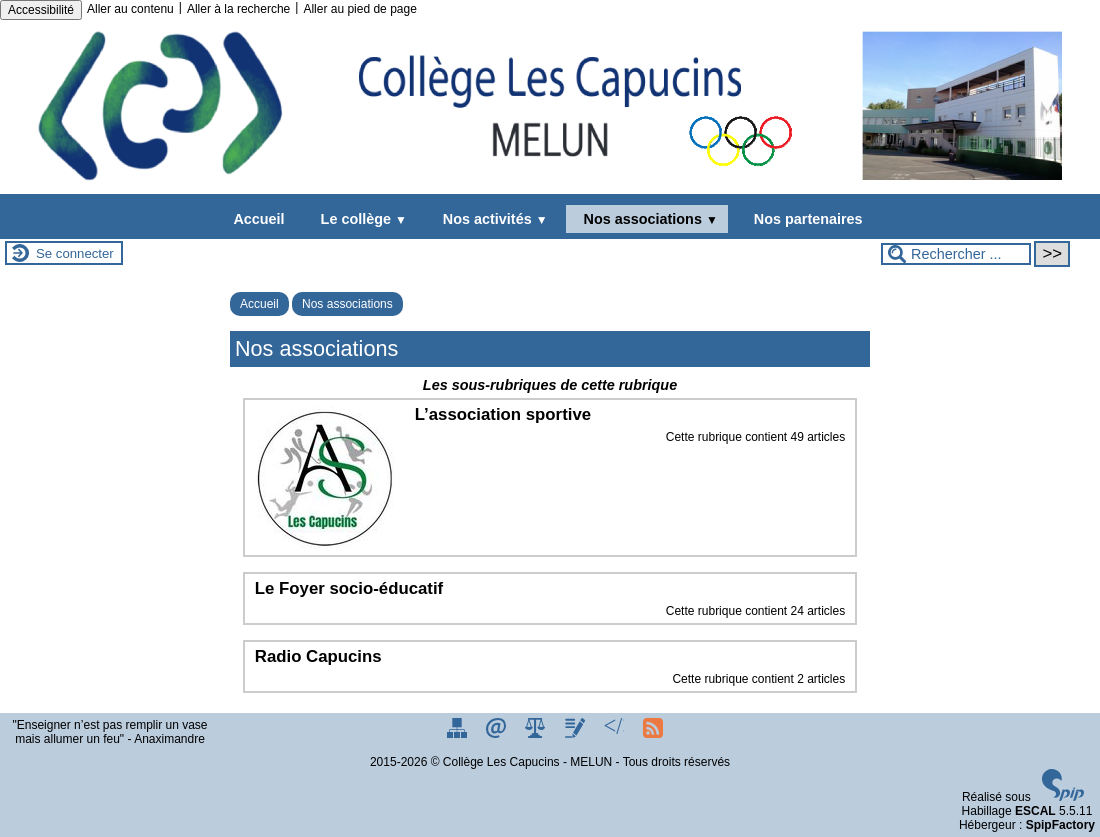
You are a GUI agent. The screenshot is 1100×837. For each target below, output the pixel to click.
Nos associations (647, 219)
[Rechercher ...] (956, 254)
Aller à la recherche (238, 9)
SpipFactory (1060, 825)
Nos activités (491, 219)
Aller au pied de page (359, 9)
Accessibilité (41, 10)
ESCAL (1035, 811)
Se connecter (75, 253)
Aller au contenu (130, 9)
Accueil (258, 219)
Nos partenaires (804, 219)
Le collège (360, 219)
